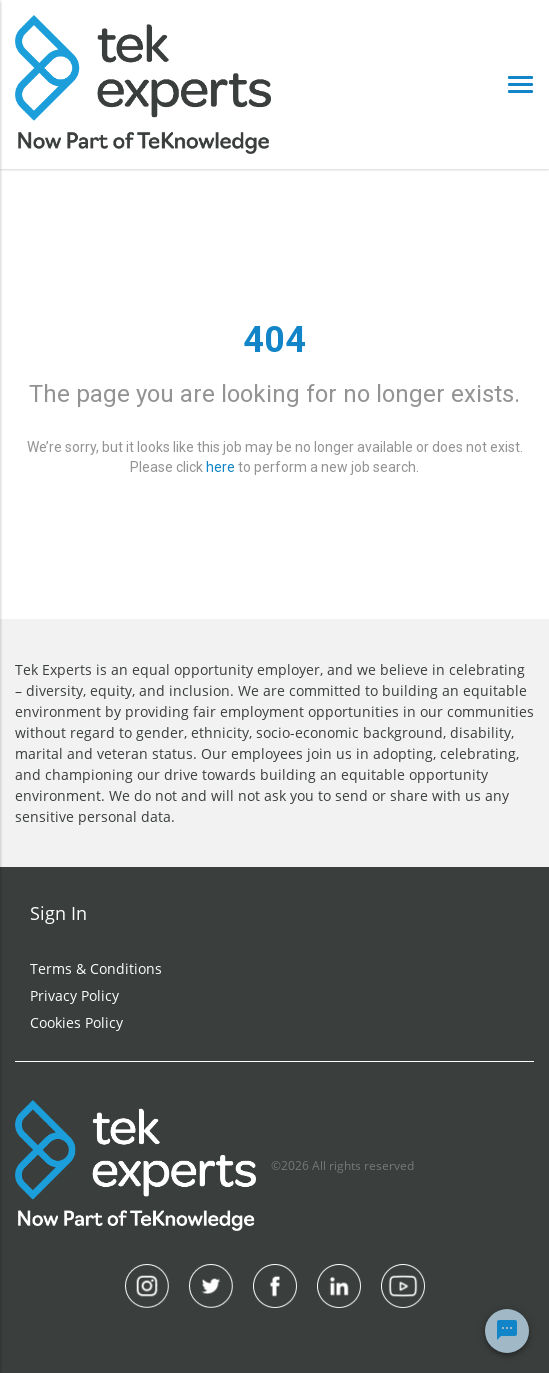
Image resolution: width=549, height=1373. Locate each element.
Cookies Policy (76, 1022)
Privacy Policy (74, 995)
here (220, 467)
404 (274, 340)
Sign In (58, 913)
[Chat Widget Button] (507, 1331)
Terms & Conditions (96, 968)
